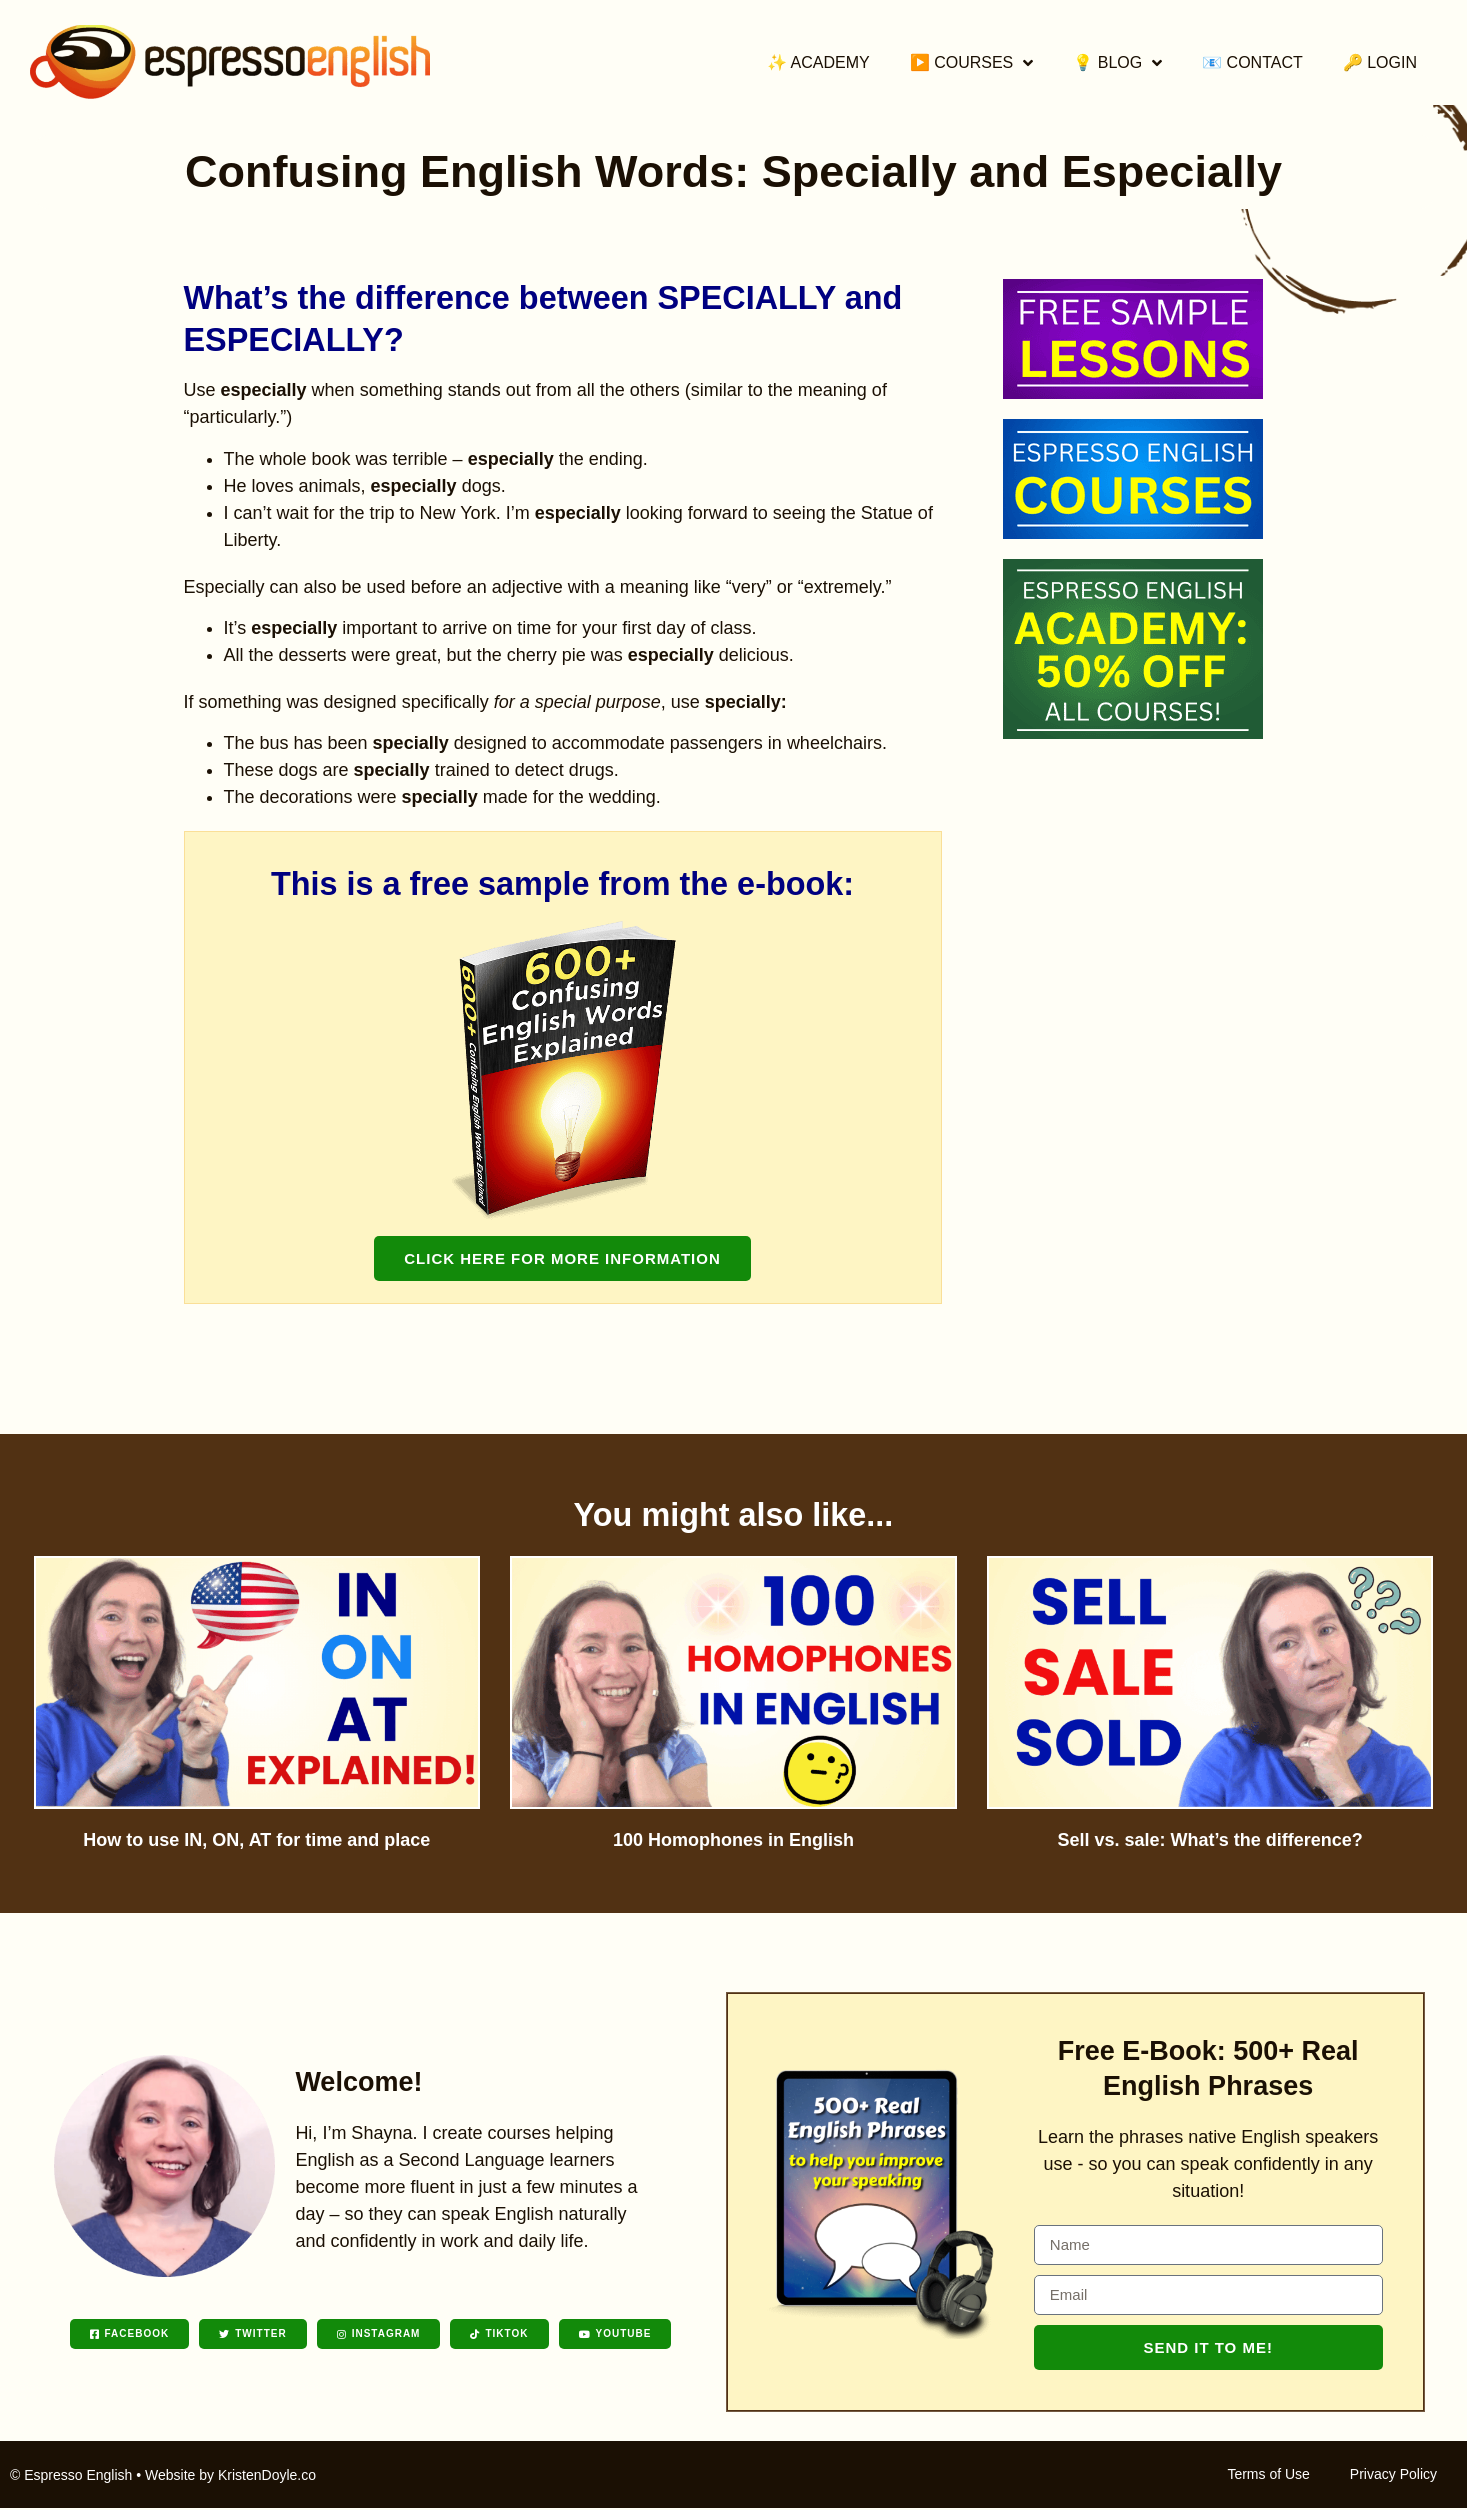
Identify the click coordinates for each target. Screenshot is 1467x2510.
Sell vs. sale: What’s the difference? (1209, 1840)
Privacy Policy (1393, 2476)
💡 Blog (1117, 63)
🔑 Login (1380, 62)
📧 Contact (1252, 62)
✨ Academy (818, 62)
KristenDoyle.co (267, 2477)
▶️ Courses (972, 63)
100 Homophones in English (733, 1840)
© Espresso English (71, 2477)
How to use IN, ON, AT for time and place (256, 1840)
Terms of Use (1268, 2476)
